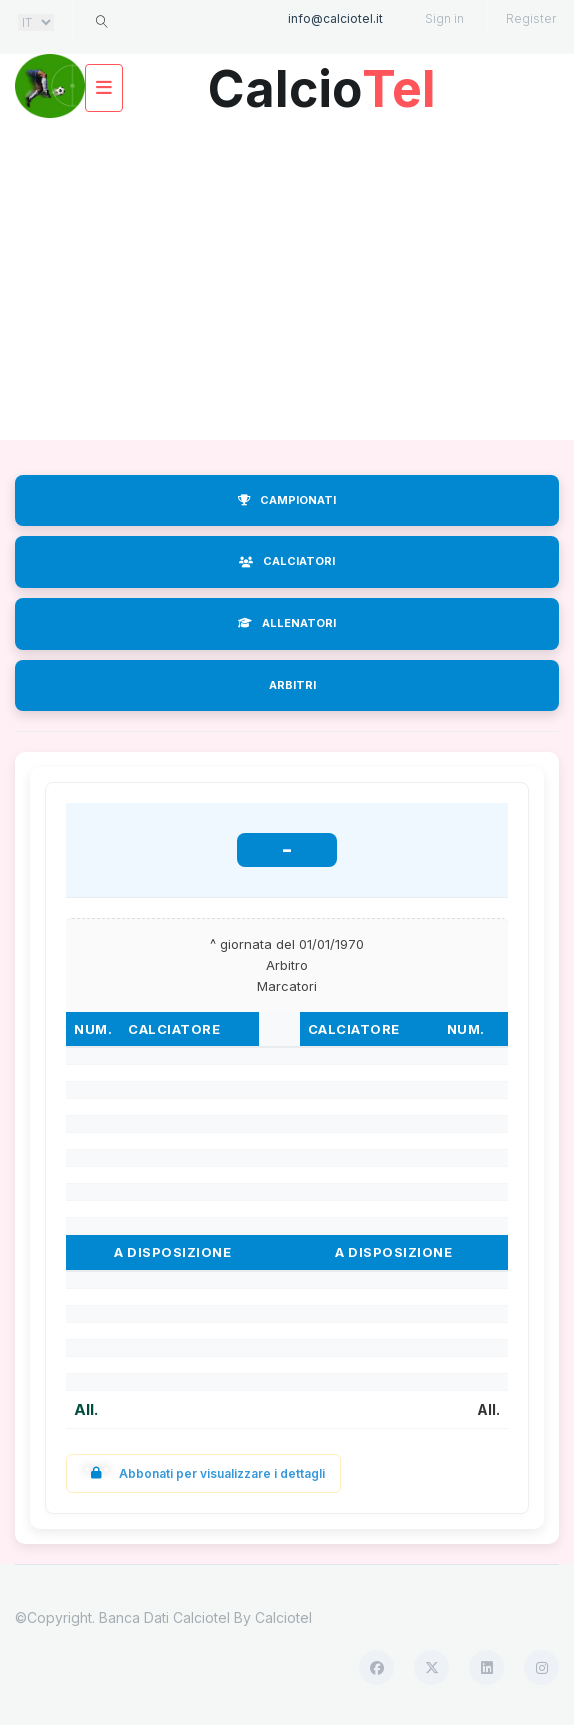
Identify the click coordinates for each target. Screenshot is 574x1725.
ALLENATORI (287, 623)
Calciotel (283, 1617)
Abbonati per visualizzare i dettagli (203, 1473)
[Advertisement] (287, 280)
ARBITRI (292, 685)
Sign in (444, 18)
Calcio (322, 81)
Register (531, 18)
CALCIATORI (287, 561)
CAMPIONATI (287, 500)
